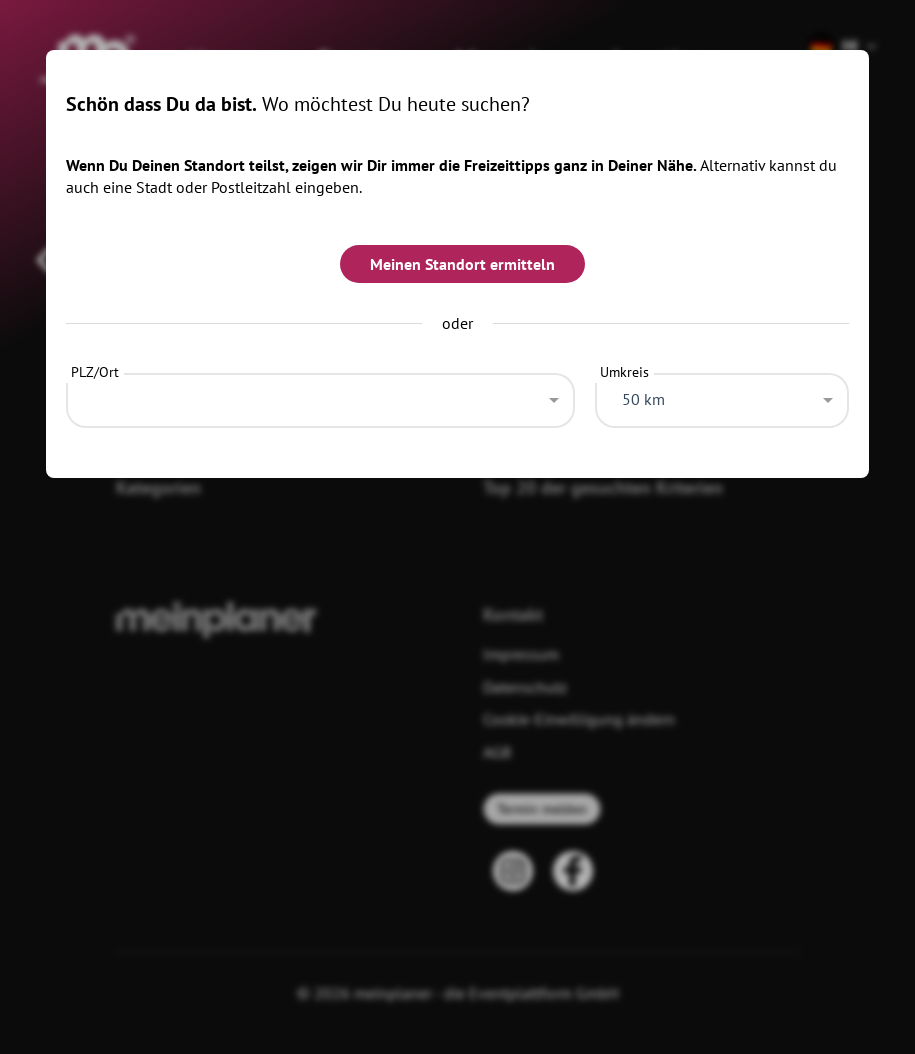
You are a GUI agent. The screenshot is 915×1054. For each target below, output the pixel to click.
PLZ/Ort (95, 372)
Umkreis (624, 372)
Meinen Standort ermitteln (462, 264)
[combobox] (320, 395)
